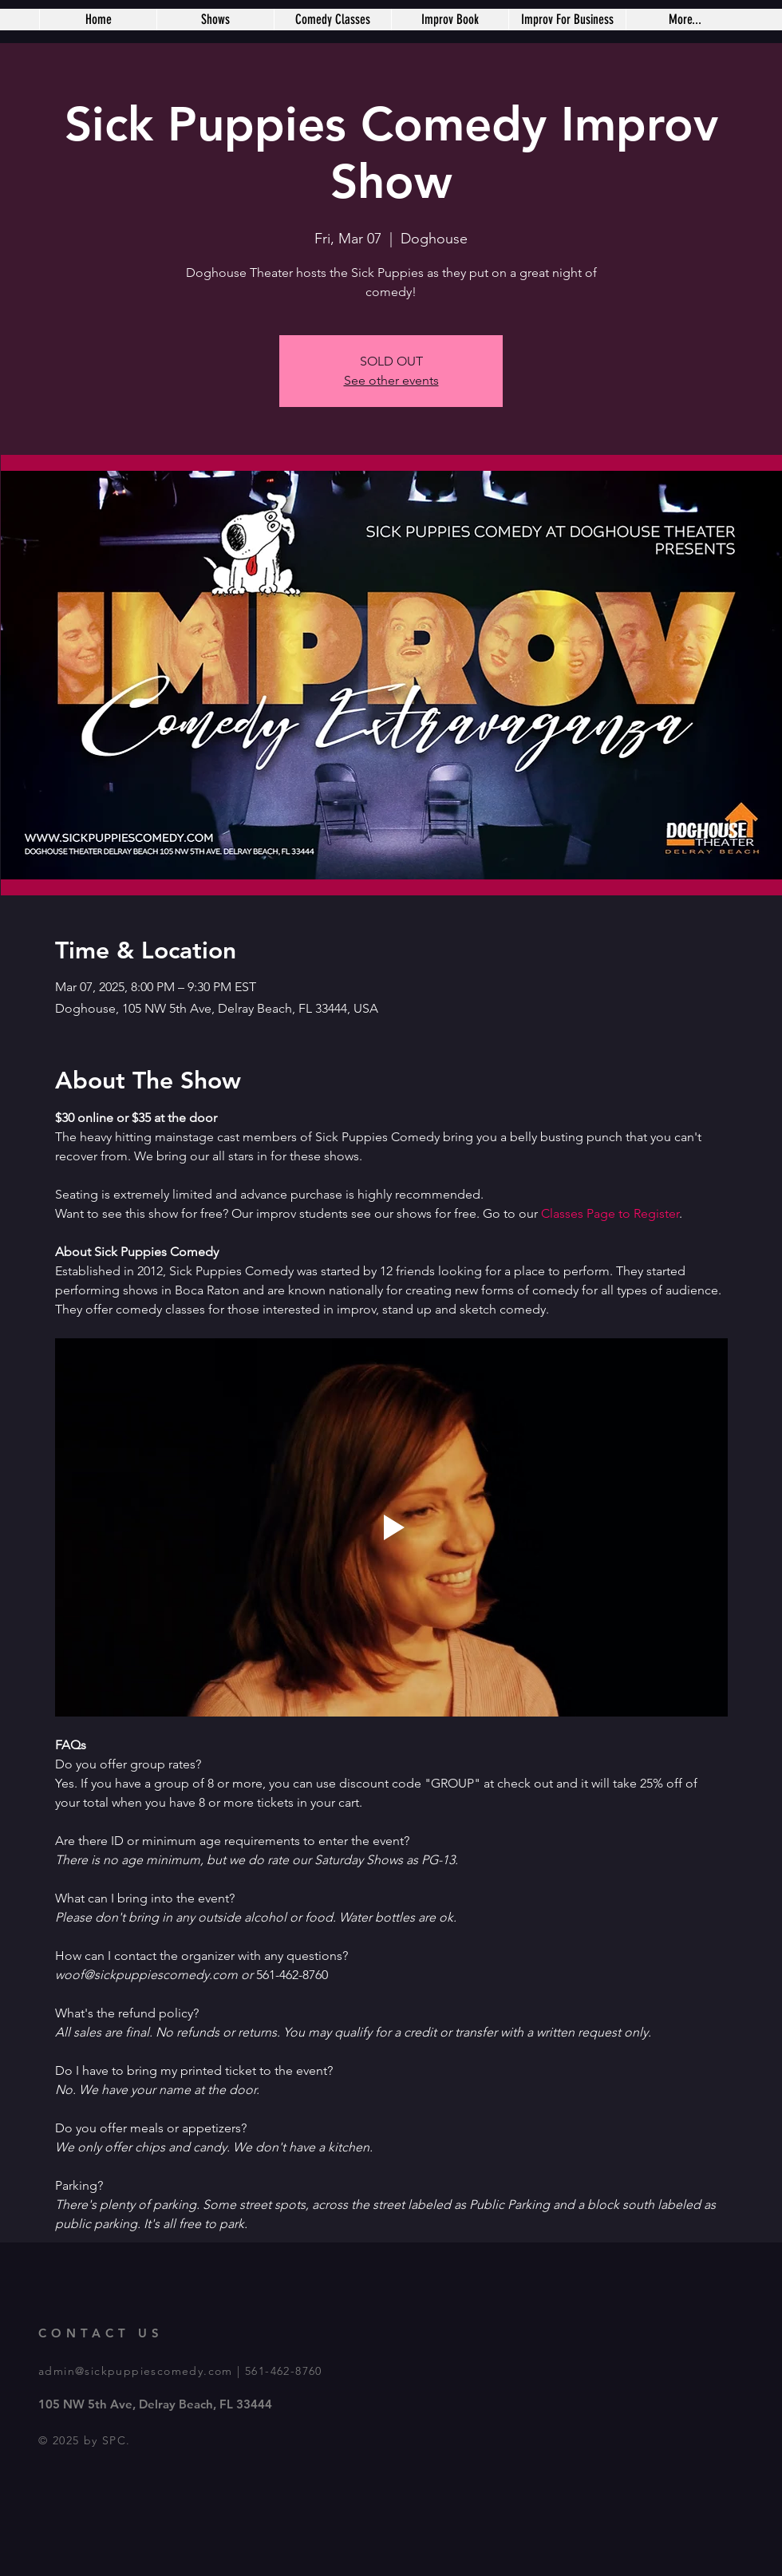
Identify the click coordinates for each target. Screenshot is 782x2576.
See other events (391, 380)
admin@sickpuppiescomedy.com (135, 2371)
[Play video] (391, 1527)
